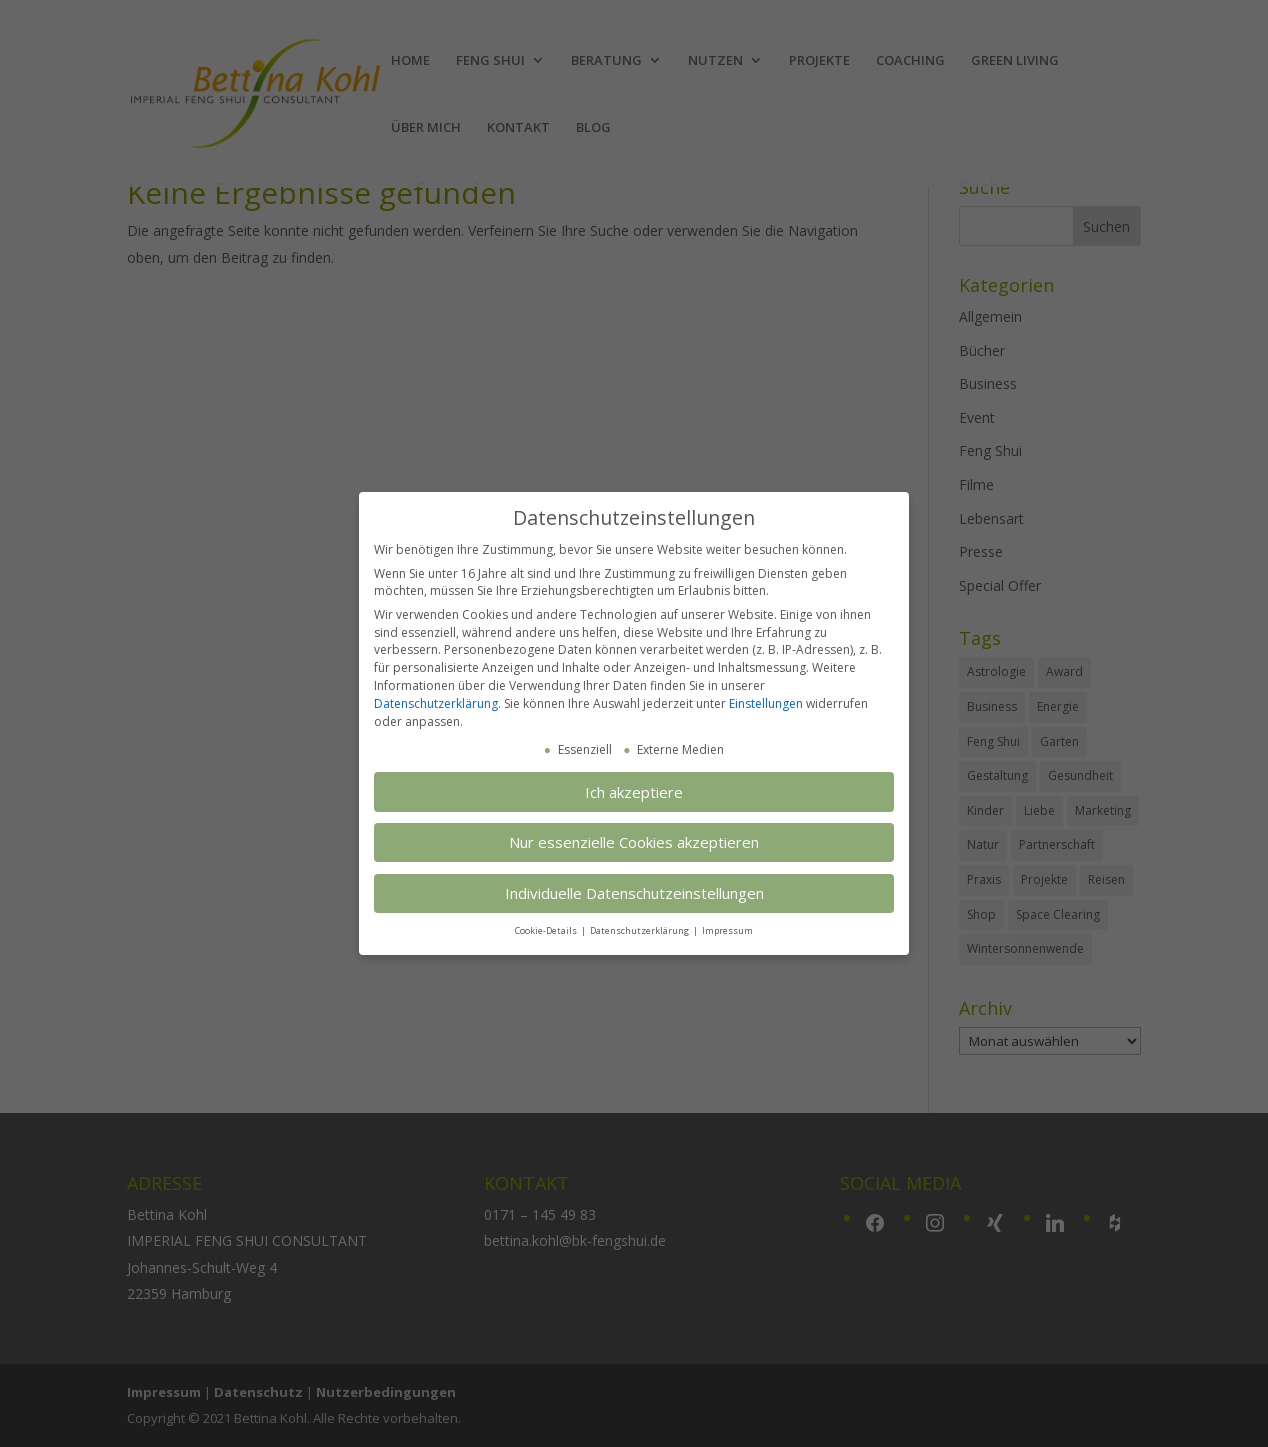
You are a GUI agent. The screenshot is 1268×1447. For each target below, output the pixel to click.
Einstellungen (766, 703)
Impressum (727, 930)
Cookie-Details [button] (547, 930)
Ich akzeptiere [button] (634, 792)
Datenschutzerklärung (436, 703)
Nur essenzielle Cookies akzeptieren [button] (634, 842)
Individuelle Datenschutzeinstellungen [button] (634, 893)
